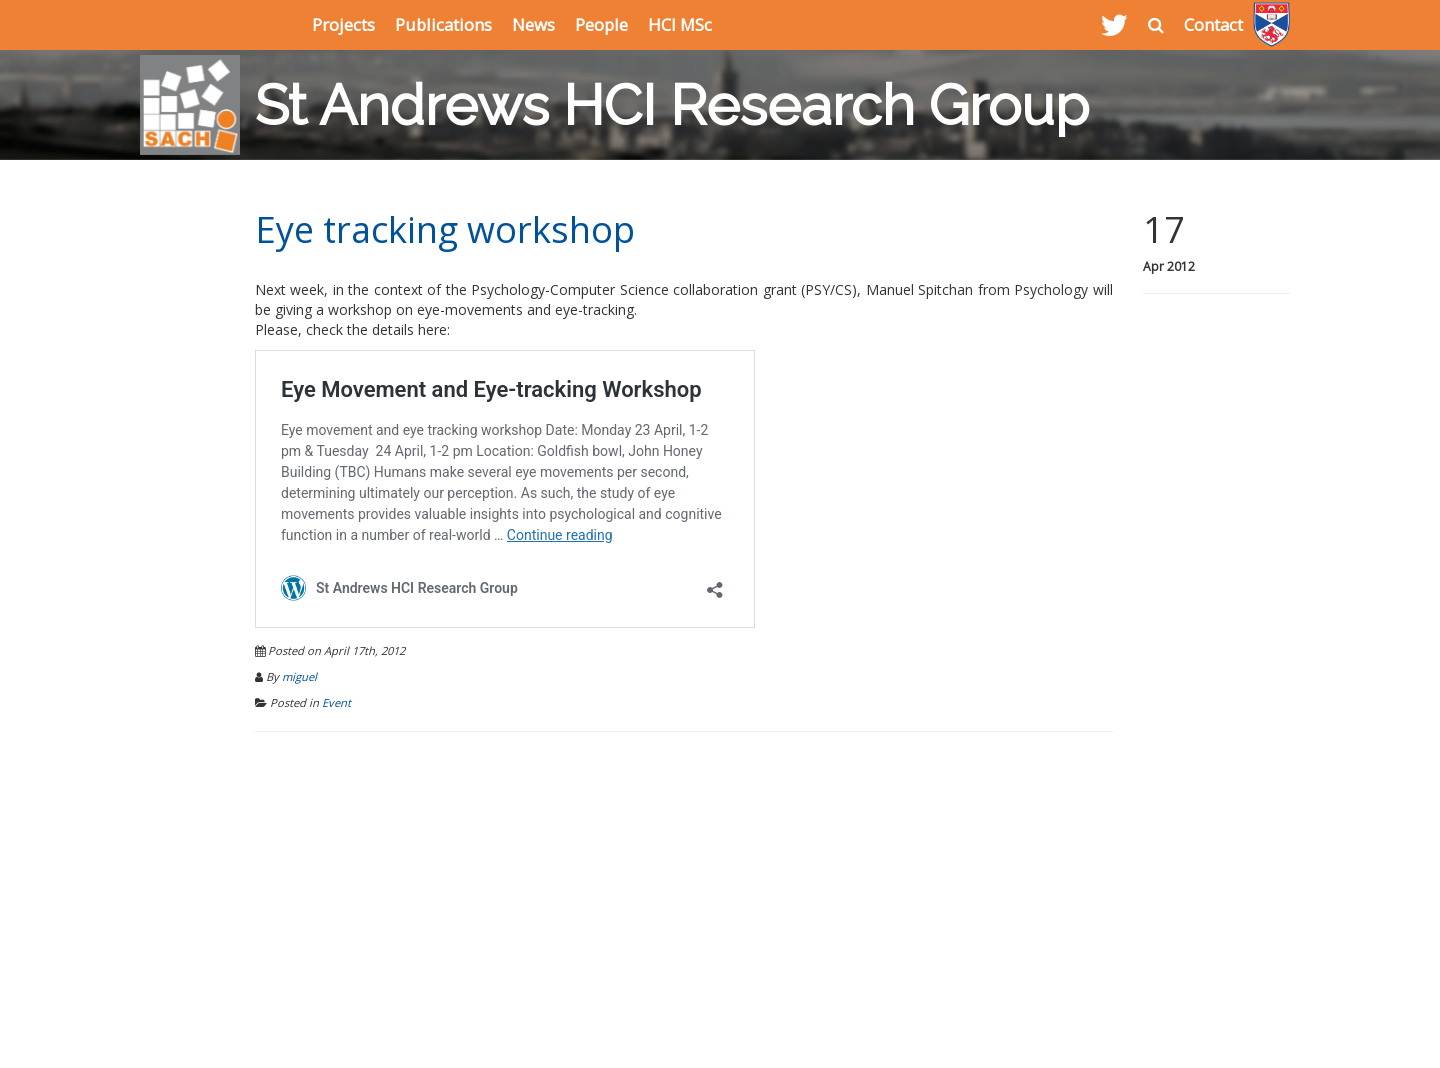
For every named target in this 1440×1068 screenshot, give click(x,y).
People (601, 24)
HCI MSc (680, 24)
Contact (1213, 24)
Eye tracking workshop (445, 229)
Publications (443, 24)
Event (336, 702)
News (533, 24)
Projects (343, 24)
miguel (299, 676)
